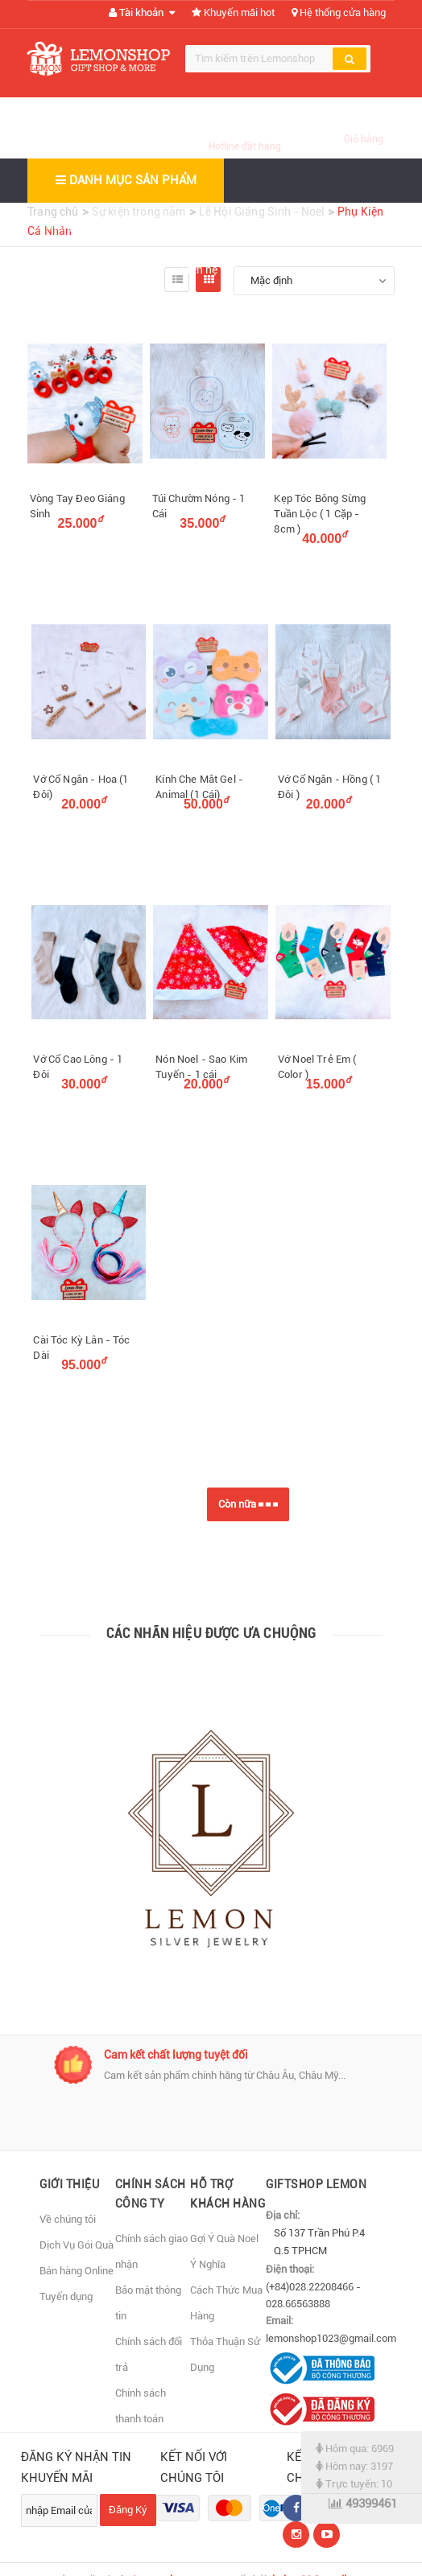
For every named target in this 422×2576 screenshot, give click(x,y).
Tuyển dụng (66, 2296)
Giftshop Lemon (316, 2184)
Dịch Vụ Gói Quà (76, 2245)
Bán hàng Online (76, 2271)
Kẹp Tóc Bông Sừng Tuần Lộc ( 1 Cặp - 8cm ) (320, 513)
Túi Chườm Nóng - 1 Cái (199, 506)
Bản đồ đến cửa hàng (96, 269)
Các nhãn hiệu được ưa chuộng (211, 1632)
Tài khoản (142, 12)
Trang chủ (68, 225)
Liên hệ (199, 269)
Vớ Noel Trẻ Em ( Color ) (317, 1066)
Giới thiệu (154, 225)
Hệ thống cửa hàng (339, 12)
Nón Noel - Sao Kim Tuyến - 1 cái (201, 1066)
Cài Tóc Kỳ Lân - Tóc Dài (81, 1347)
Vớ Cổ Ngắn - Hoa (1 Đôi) (80, 786)
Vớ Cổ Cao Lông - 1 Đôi (77, 1066)
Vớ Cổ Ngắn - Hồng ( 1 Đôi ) (329, 786)
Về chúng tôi (67, 2219)
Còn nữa (248, 1504)
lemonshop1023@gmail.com (331, 2338)
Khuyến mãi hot (233, 12)
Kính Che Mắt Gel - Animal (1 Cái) (199, 786)
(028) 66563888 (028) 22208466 (244, 128)
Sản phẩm (245, 225)
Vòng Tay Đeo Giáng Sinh (77, 506)
